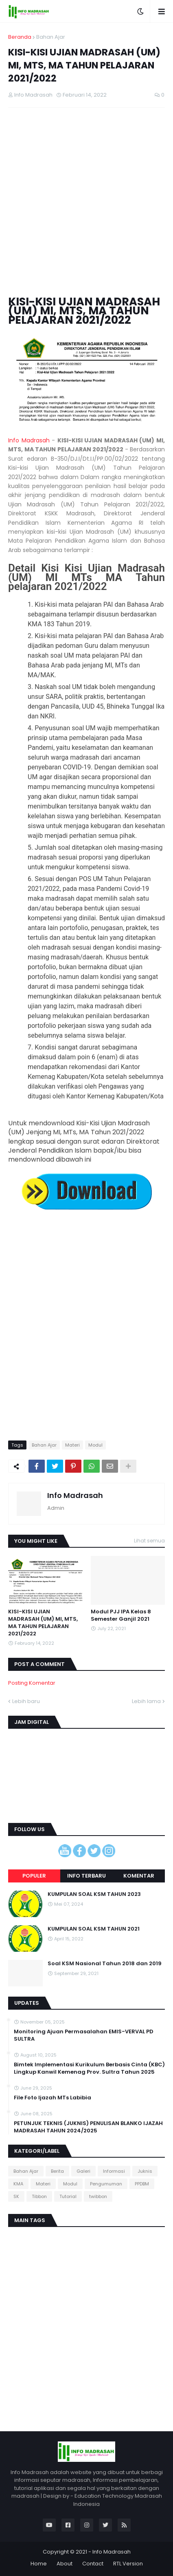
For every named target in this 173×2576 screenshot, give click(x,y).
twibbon (98, 2196)
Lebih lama (146, 1701)
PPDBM (142, 2184)
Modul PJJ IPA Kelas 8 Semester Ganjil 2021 (121, 1615)
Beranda (19, 37)
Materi (72, 1445)
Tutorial (68, 2196)
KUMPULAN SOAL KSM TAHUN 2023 (94, 1894)
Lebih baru (26, 1701)
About (64, 2563)
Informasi (114, 2171)
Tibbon (39, 2196)
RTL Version (128, 2563)
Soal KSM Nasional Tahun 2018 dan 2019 (105, 1963)
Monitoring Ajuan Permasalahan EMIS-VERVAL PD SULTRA (83, 2035)
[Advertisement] (86, 202)
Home (39, 2563)
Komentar (138, 1876)
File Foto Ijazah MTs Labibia (52, 2097)
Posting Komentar (31, 1683)
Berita (57, 2171)
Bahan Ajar (50, 37)
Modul (95, 1445)
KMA (18, 2184)
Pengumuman (106, 2184)
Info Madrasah (29, 440)
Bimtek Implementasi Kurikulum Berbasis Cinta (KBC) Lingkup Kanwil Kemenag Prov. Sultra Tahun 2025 (89, 2068)
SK (16, 2196)
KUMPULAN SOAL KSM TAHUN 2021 (94, 1929)
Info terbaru (86, 1876)
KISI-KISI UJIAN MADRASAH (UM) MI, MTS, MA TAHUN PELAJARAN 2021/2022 (43, 1623)
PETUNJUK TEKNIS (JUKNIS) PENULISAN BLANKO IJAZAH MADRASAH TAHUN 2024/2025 (88, 2127)
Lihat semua (149, 1540)
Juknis (145, 2171)
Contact (92, 2563)
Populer (34, 1876)
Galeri (83, 2171)
